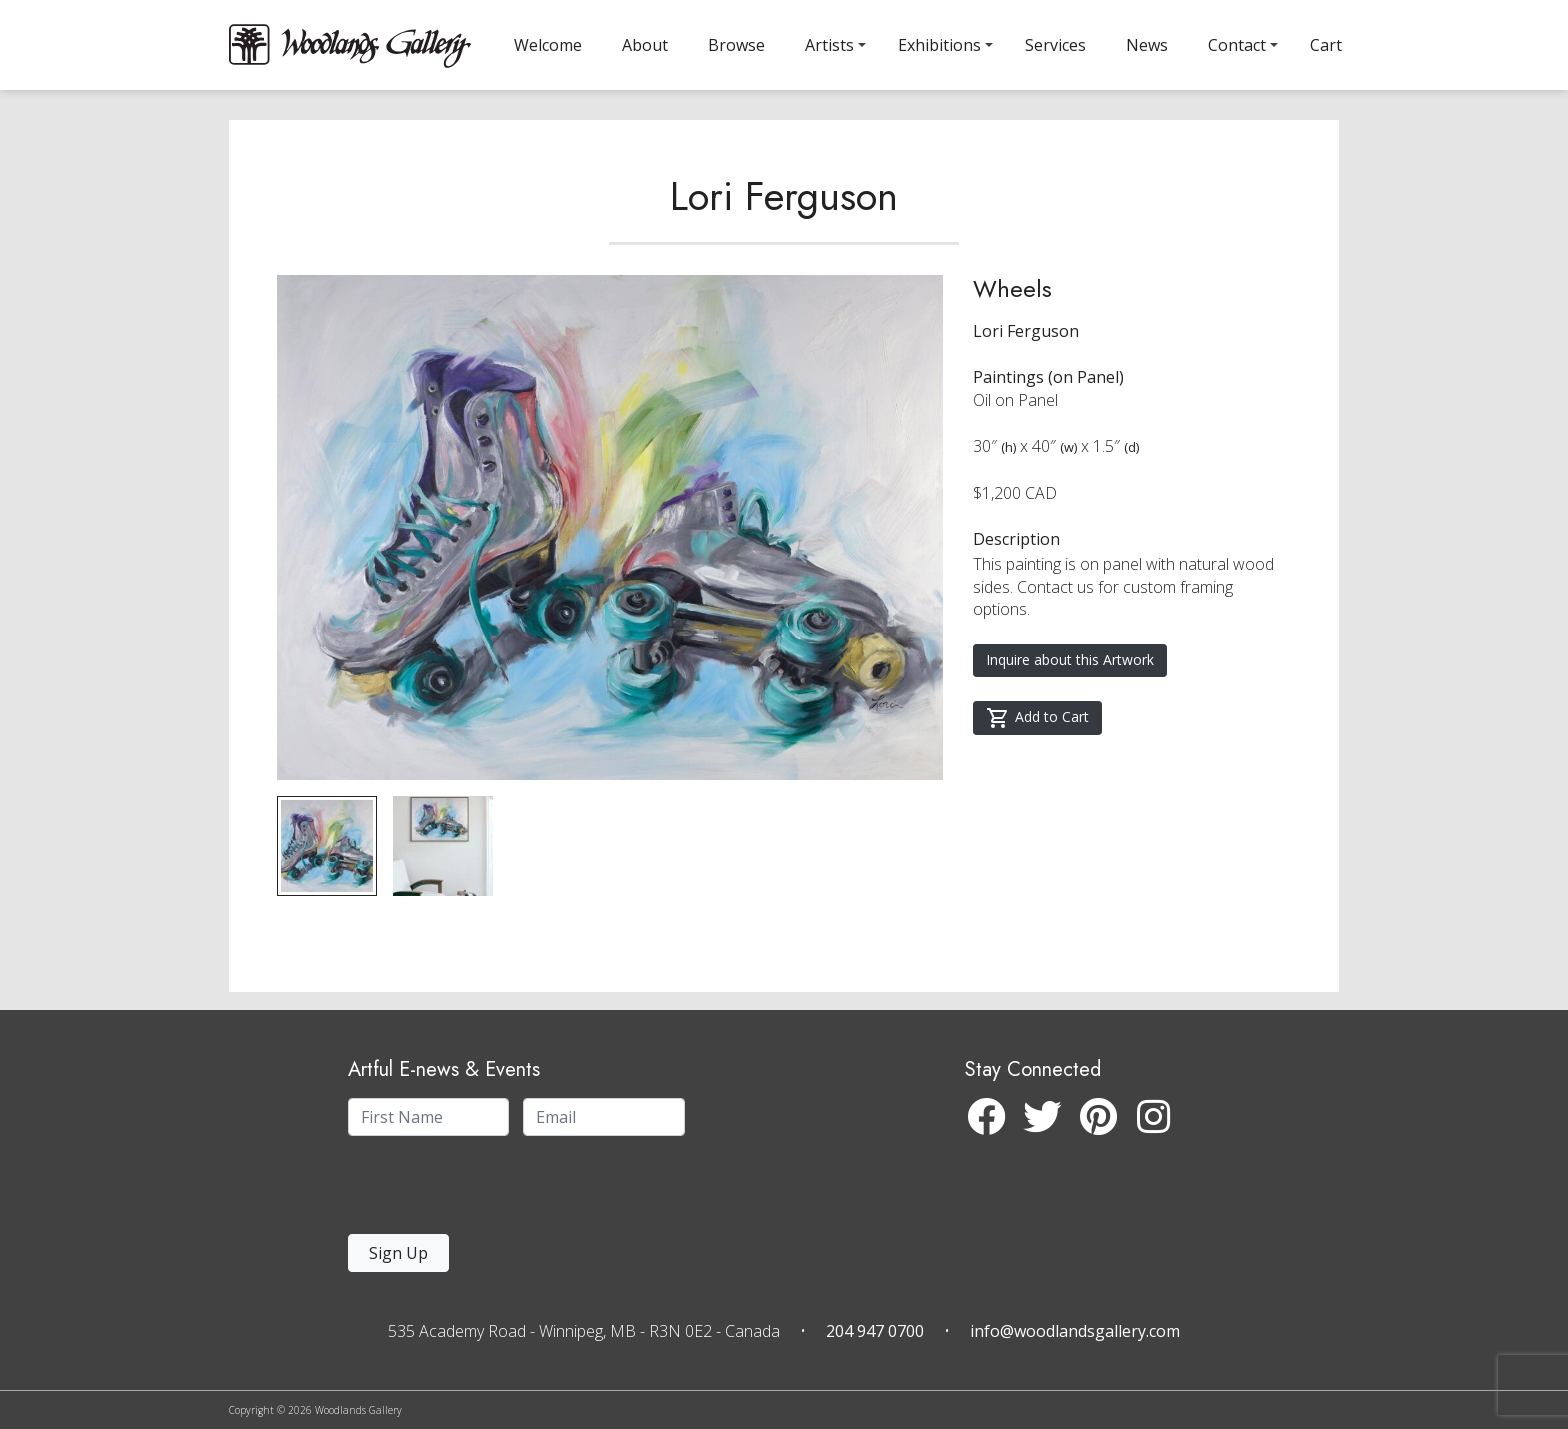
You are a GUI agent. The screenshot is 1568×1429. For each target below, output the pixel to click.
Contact (1237, 45)
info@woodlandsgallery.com (1075, 1331)
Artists (829, 45)
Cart (1326, 45)
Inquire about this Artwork (1070, 677)
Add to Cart (1037, 736)
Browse (736, 45)
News (1147, 45)
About (645, 45)
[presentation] (471, 1190)
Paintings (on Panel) (1048, 395)
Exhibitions (939, 45)
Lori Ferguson (784, 214)
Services (1055, 45)
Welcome (548, 45)
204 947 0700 (875, 1331)
